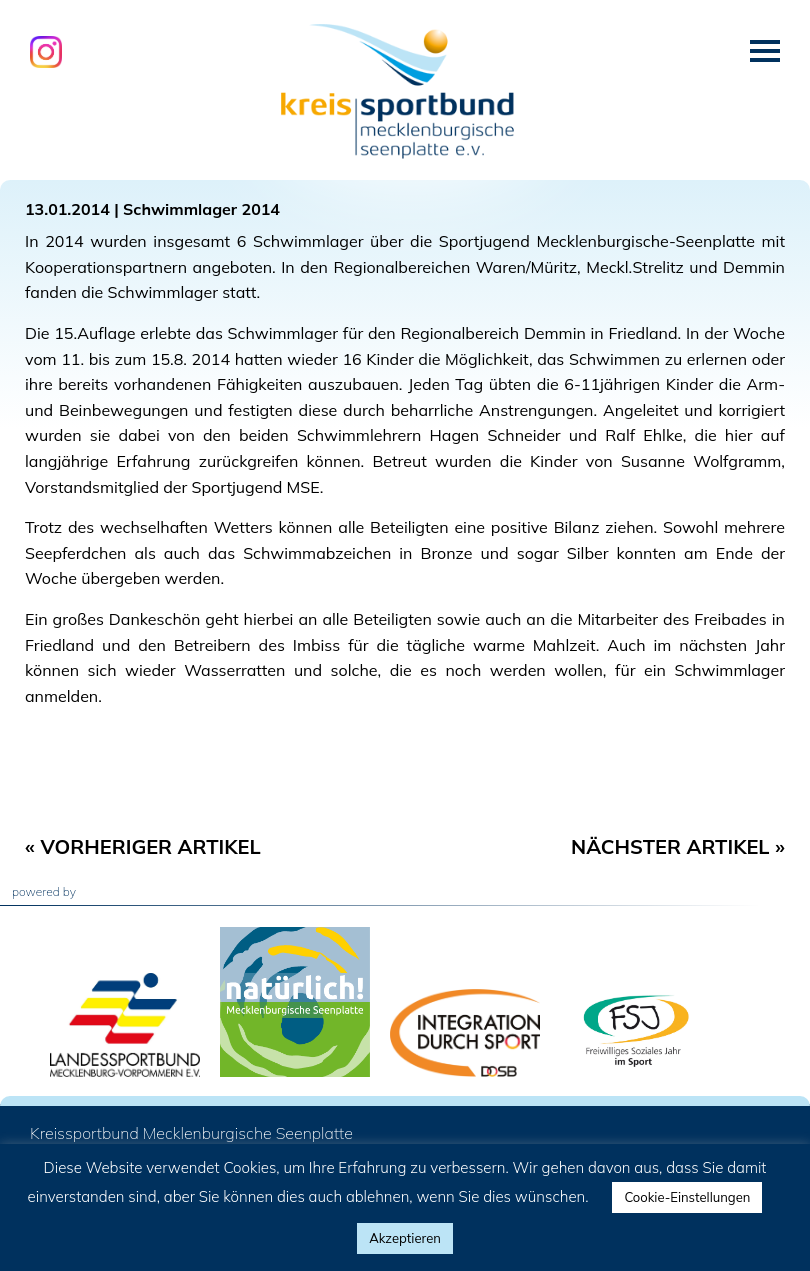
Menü (765, 51)
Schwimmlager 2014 (201, 209)
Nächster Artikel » (678, 846)
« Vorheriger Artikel (143, 846)
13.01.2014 (67, 209)
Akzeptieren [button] (405, 1238)
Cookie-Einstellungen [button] (687, 1197)
